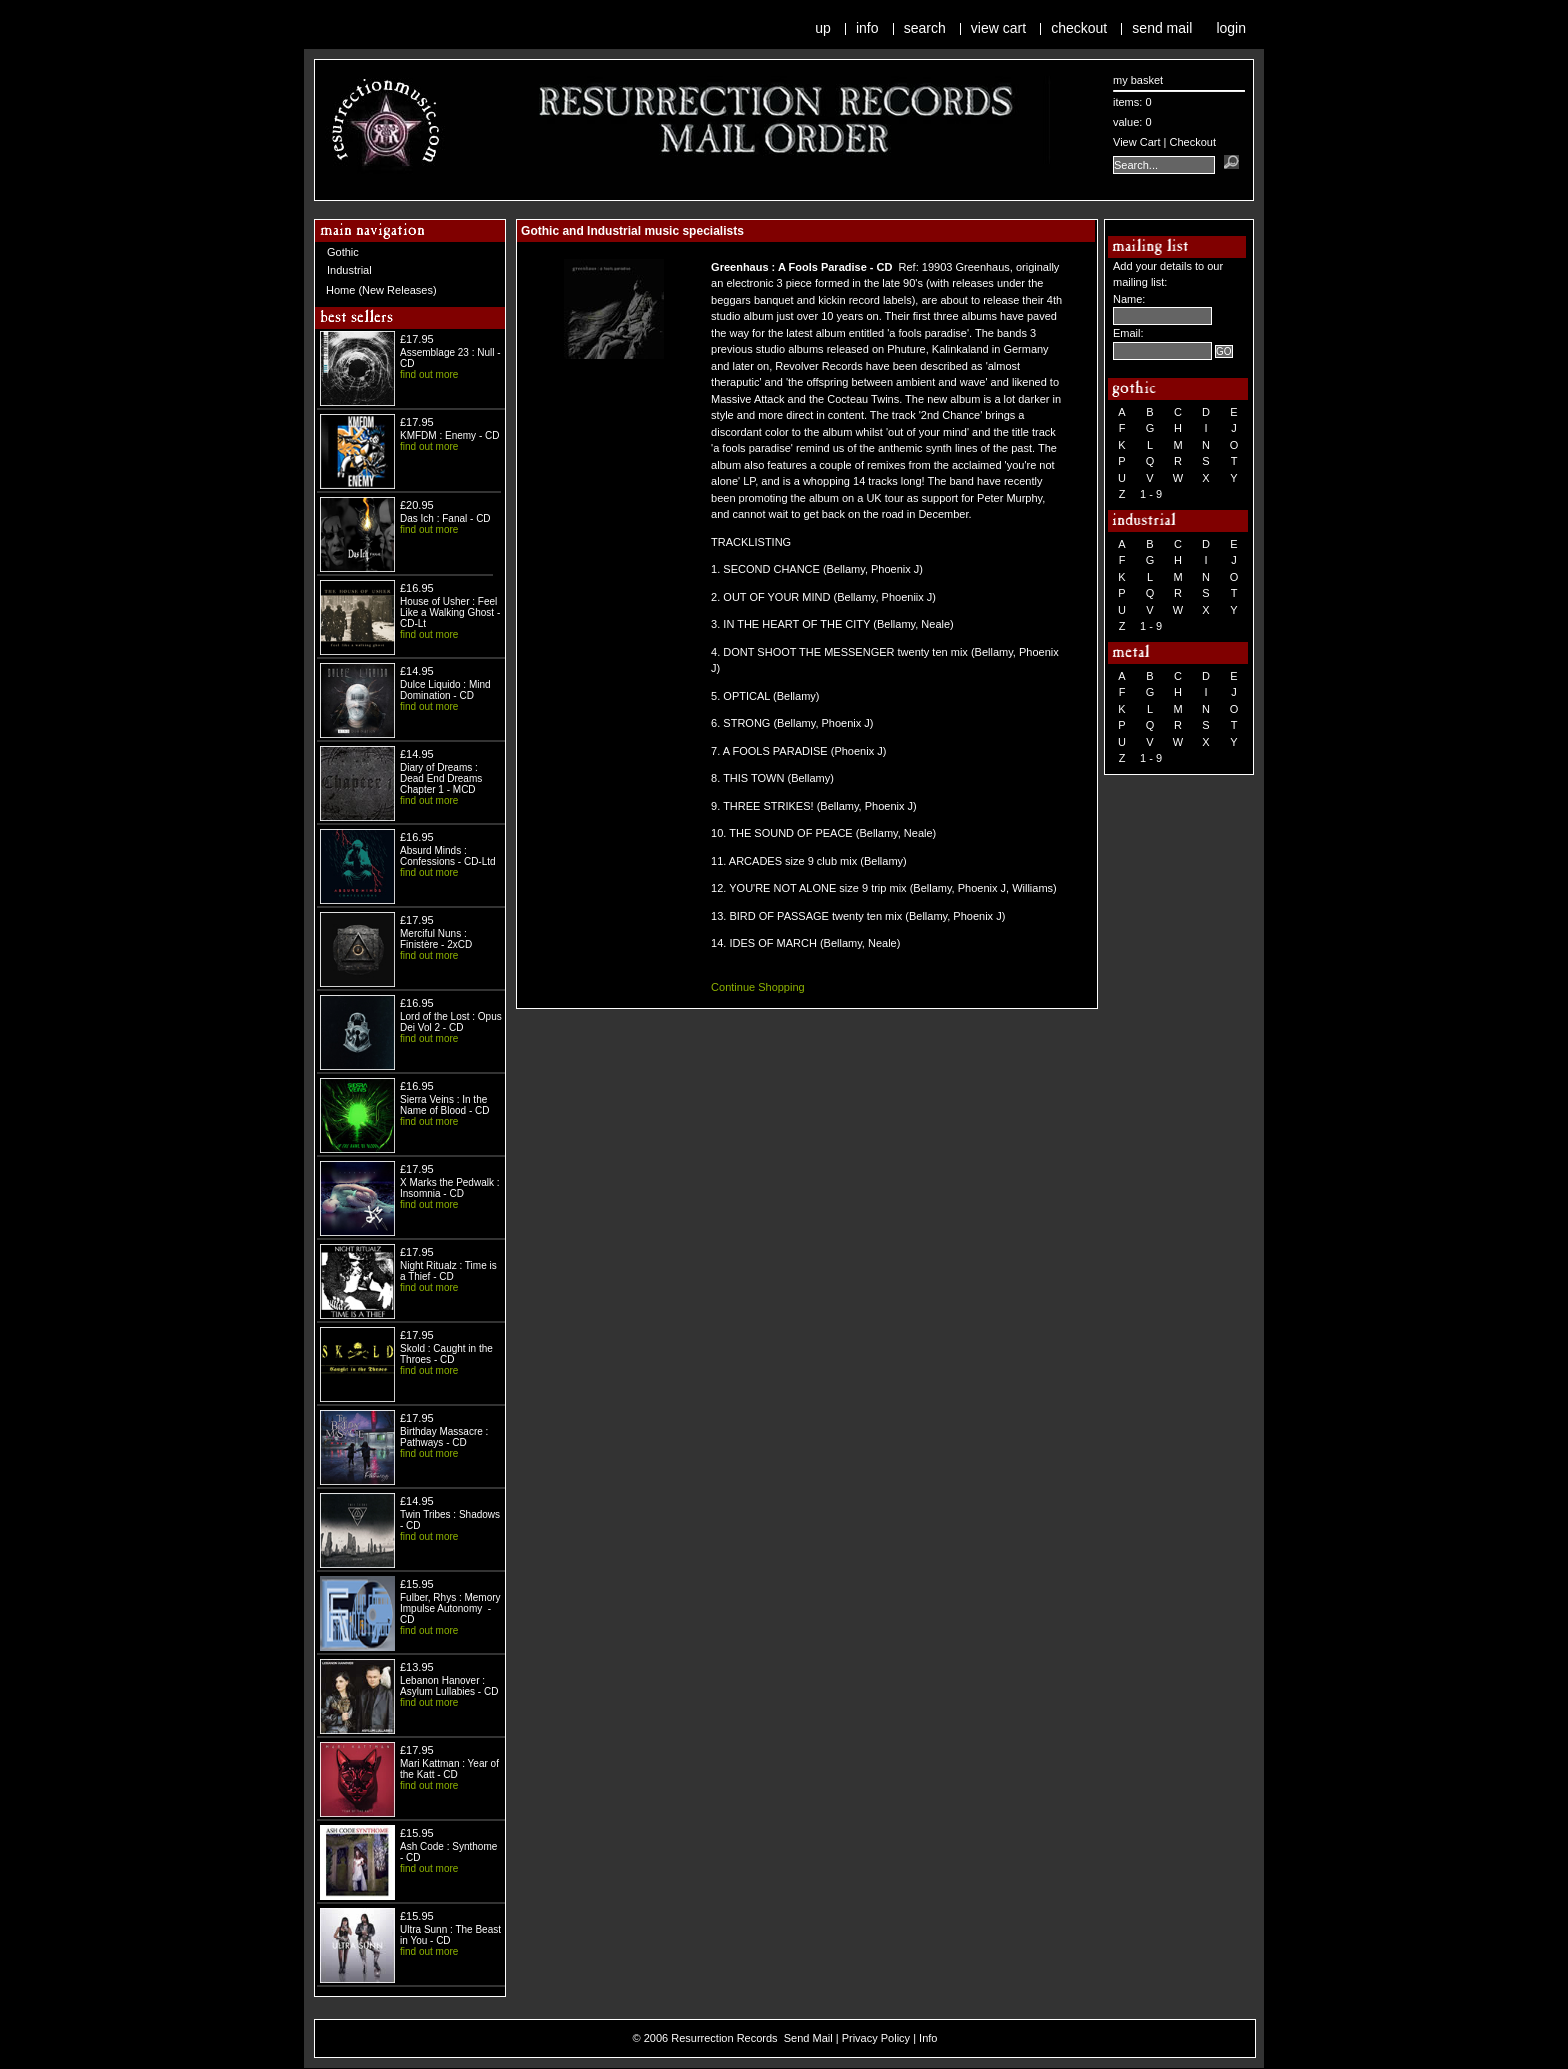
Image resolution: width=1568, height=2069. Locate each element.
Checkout (1079, 28)
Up (823, 28)
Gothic (343, 252)
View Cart (998, 28)
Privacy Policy (876, 2038)
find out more (429, 374)
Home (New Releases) (381, 290)
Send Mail (1162, 28)
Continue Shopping (758, 987)
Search (925, 28)
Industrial (349, 270)
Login (1231, 28)
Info (867, 28)
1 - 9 (1151, 494)
